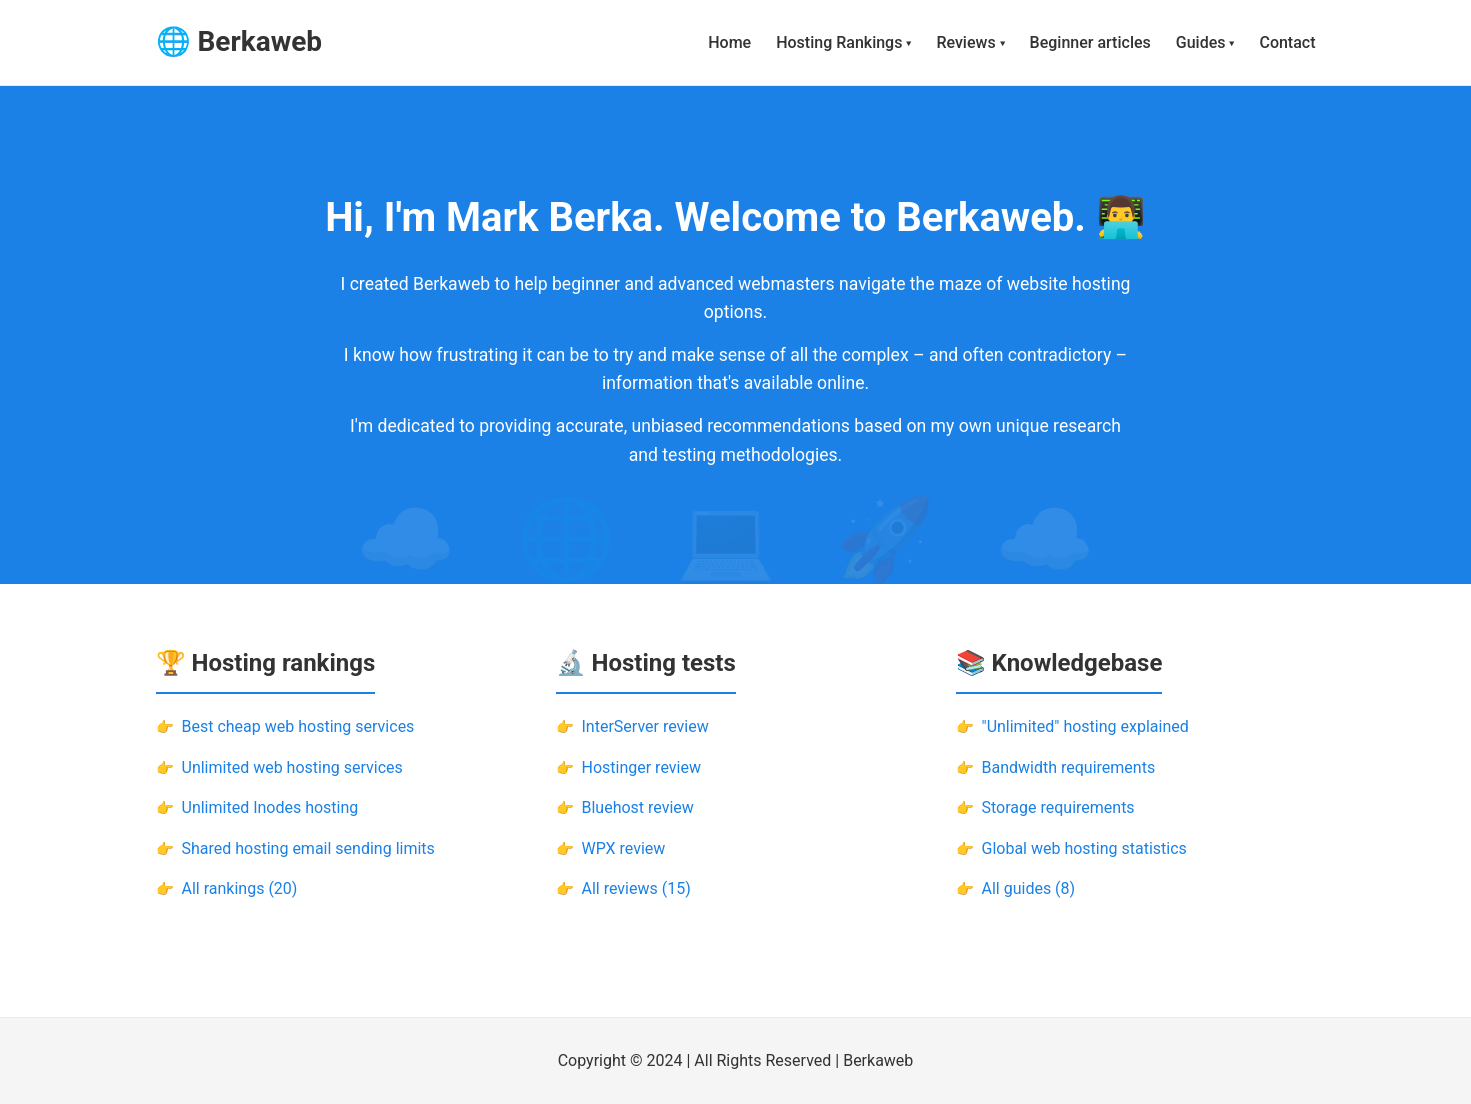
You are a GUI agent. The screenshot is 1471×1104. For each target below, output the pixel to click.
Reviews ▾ (970, 42)
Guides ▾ (1205, 42)
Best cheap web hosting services (298, 726)
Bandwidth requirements (1069, 767)
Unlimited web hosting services (292, 767)
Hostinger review (641, 767)
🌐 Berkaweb (239, 41)
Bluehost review (638, 807)
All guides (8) (1029, 888)
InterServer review (645, 726)
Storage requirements (1058, 807)
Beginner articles (1090, 42)
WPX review (624, 848)
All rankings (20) (240, 888)
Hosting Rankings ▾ (843, 42)
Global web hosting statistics (1084, 848)
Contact (1287, 42)
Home (729, 42)
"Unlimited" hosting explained (1085, 726)
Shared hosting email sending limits (308, 848)
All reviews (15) (636, 888)
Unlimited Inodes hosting (270, 807)
